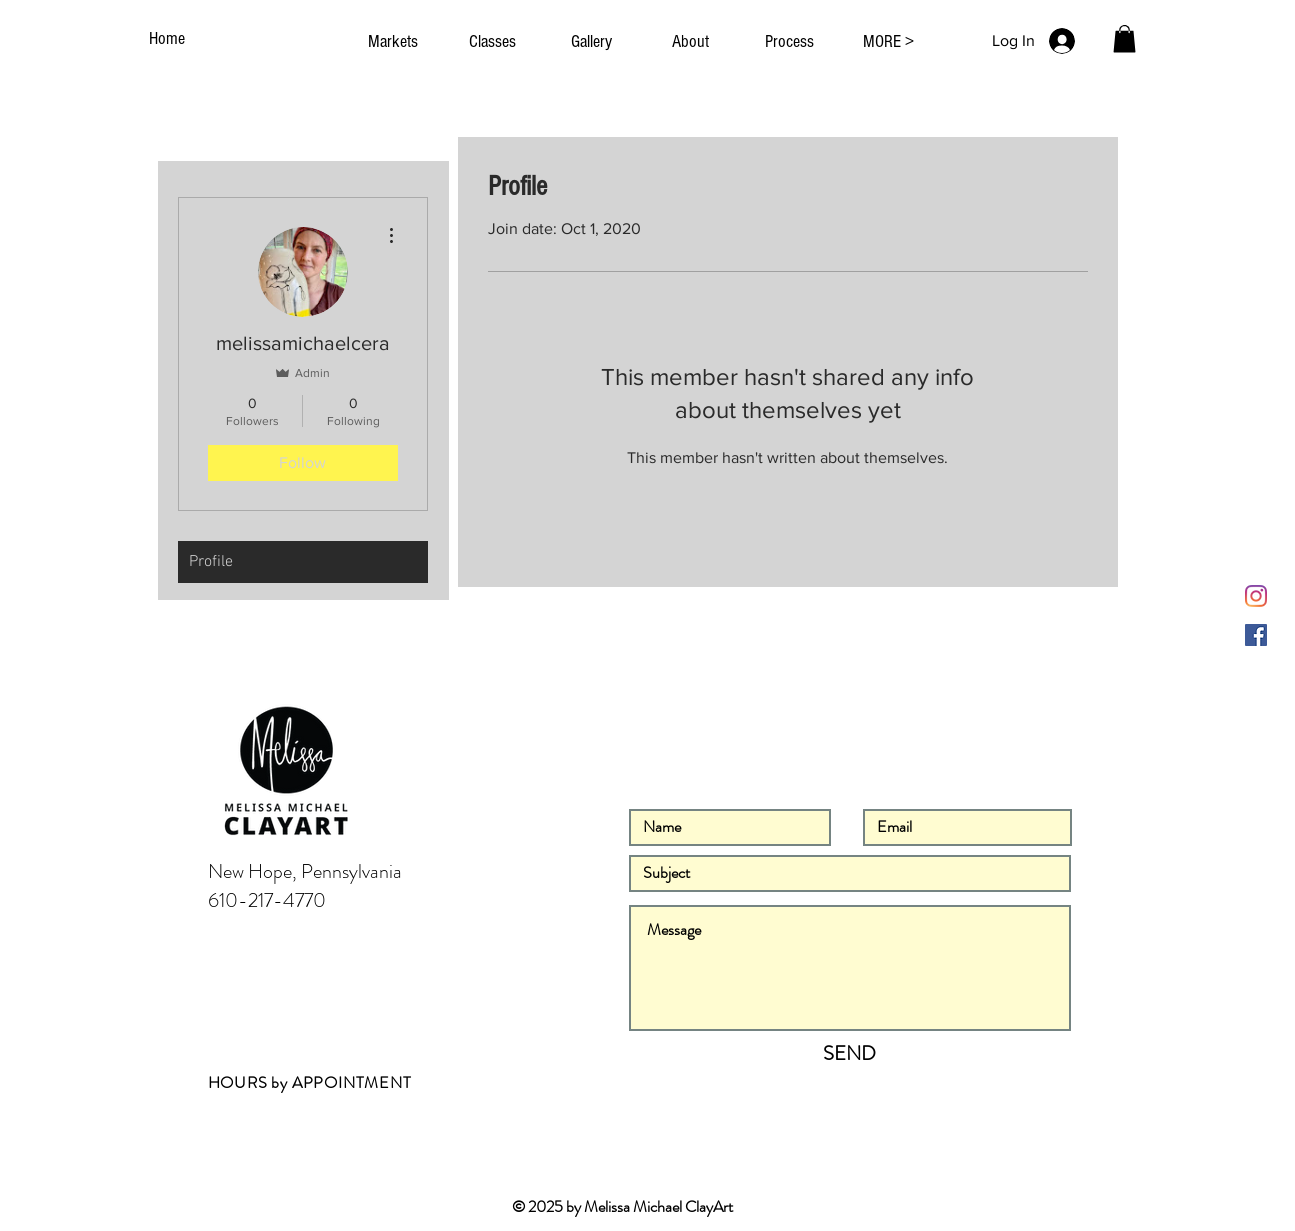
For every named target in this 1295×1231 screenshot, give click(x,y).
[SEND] (850, 1054)
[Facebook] (1256, 635)
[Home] (170, 39)
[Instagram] (1256, 596)
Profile (211, 562)
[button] (1124, 38)
